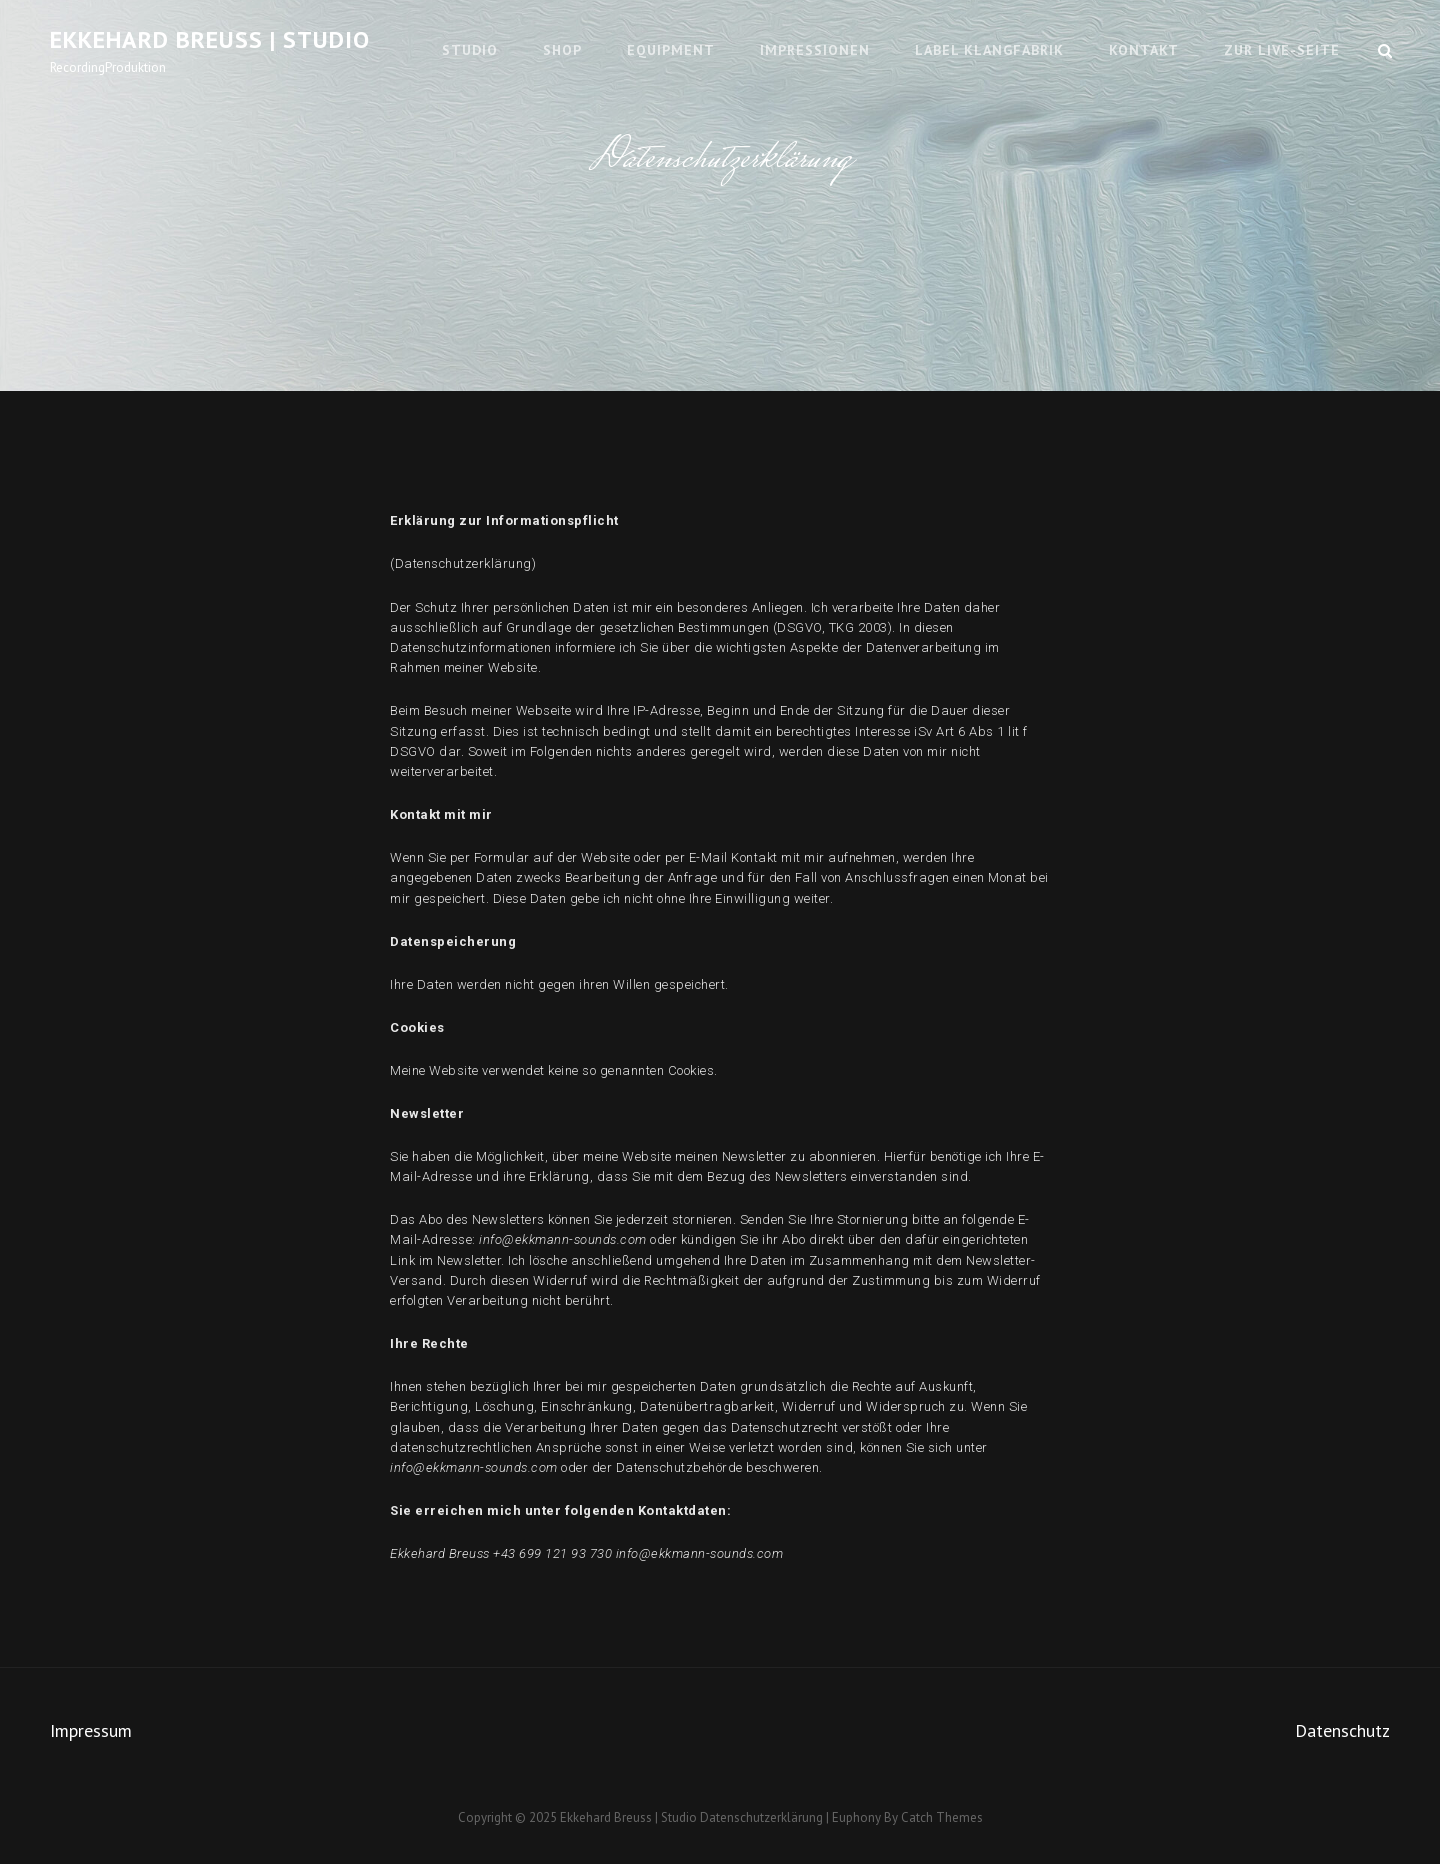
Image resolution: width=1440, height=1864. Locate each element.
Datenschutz (1342, 1730)
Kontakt (1144, 50)
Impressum (91, 1730)
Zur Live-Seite (1282, 50)
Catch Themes (942, 1817)
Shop (562, 50)
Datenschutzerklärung (761, 1817)
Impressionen (815, 50)
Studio (470, 50)
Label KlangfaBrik (989, 50)
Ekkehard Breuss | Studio (210, 39)
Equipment (671, 50)
